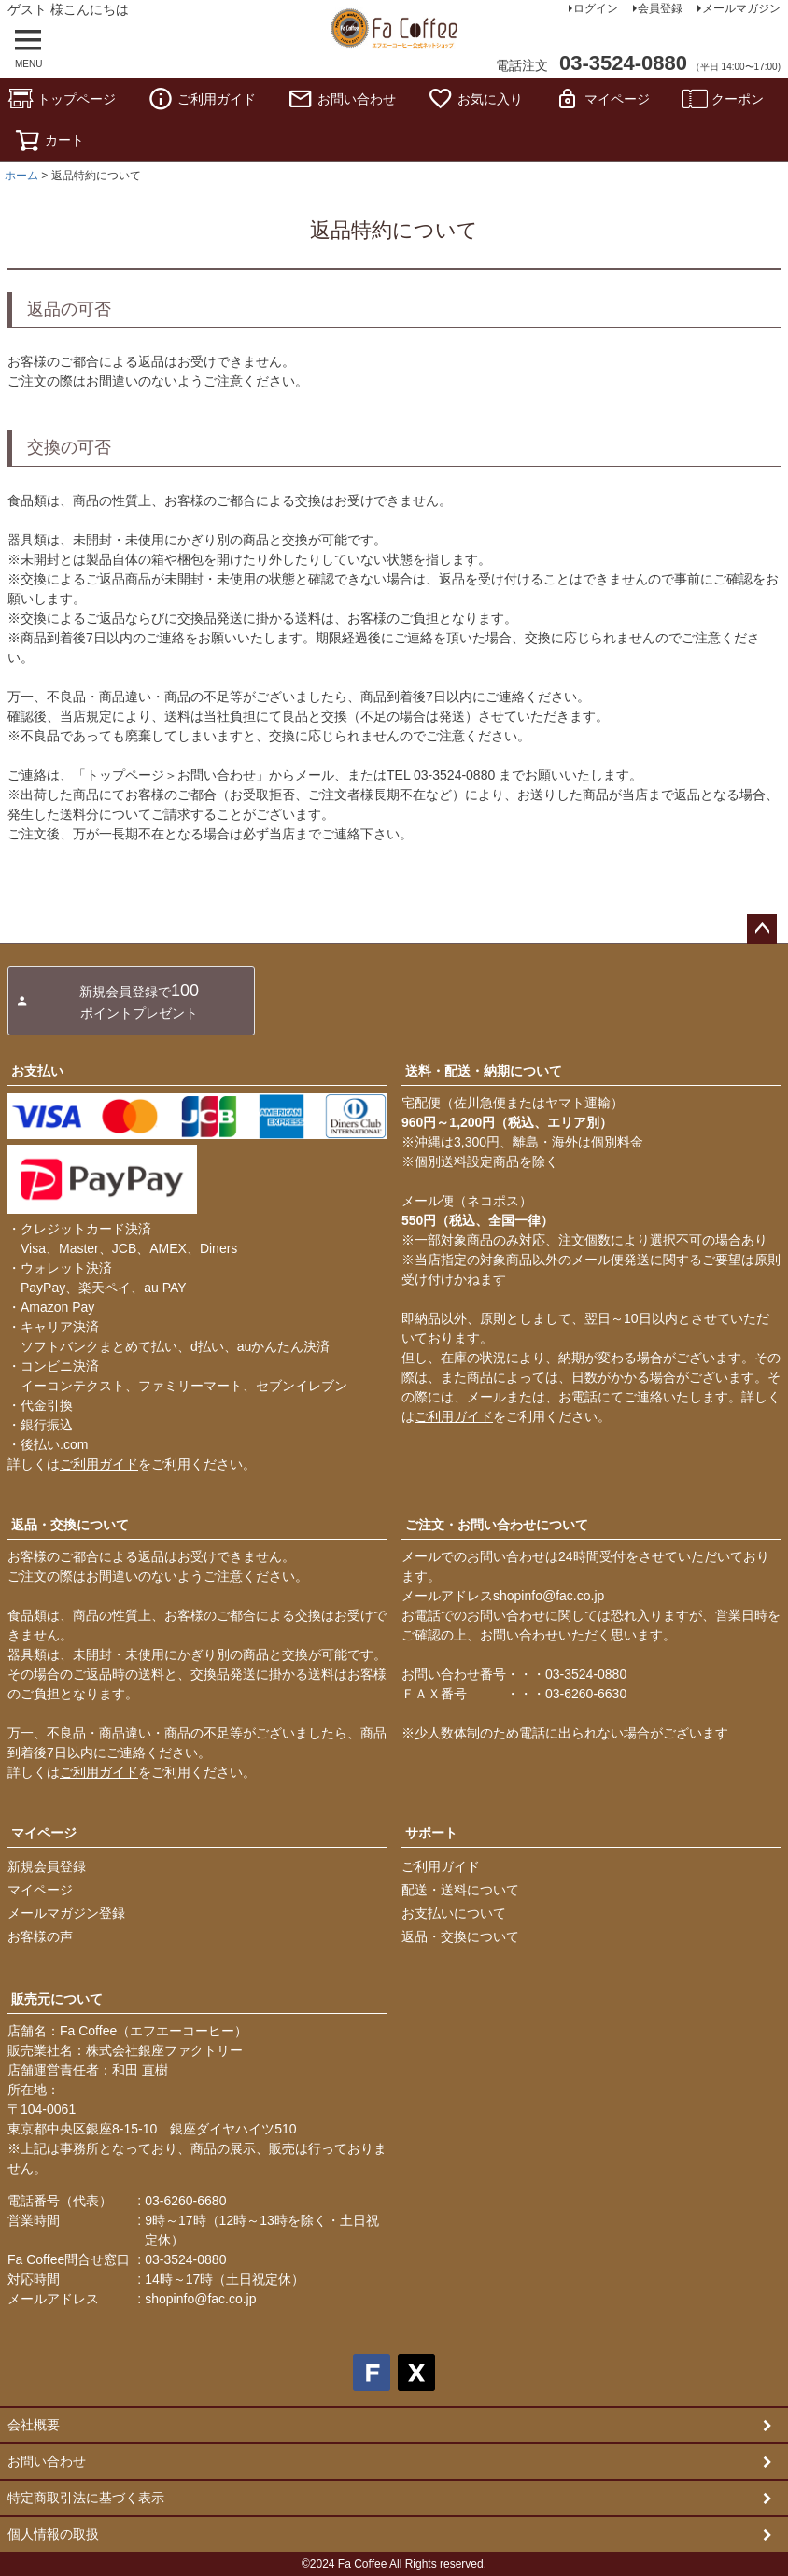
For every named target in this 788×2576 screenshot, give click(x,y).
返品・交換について (70, 1524)
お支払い (37, 1070)
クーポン (723, 99)
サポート (431, 1832)
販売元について (57, 1999)
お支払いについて (453, 1913)
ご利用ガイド (202, 99)
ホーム (21, 175)
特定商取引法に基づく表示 (85, 2497)
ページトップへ (762, 929)
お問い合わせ (342, 99)
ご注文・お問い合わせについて (496, 1524)
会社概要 (33, 2424)
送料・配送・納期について (483, 1070)
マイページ (602, 99)
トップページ (61, 99)
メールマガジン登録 (66, 1913)
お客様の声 (40, 1936)
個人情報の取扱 (53, 2534)
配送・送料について (460, 1889)
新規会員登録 (46, 1866)
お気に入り (475, 99)
